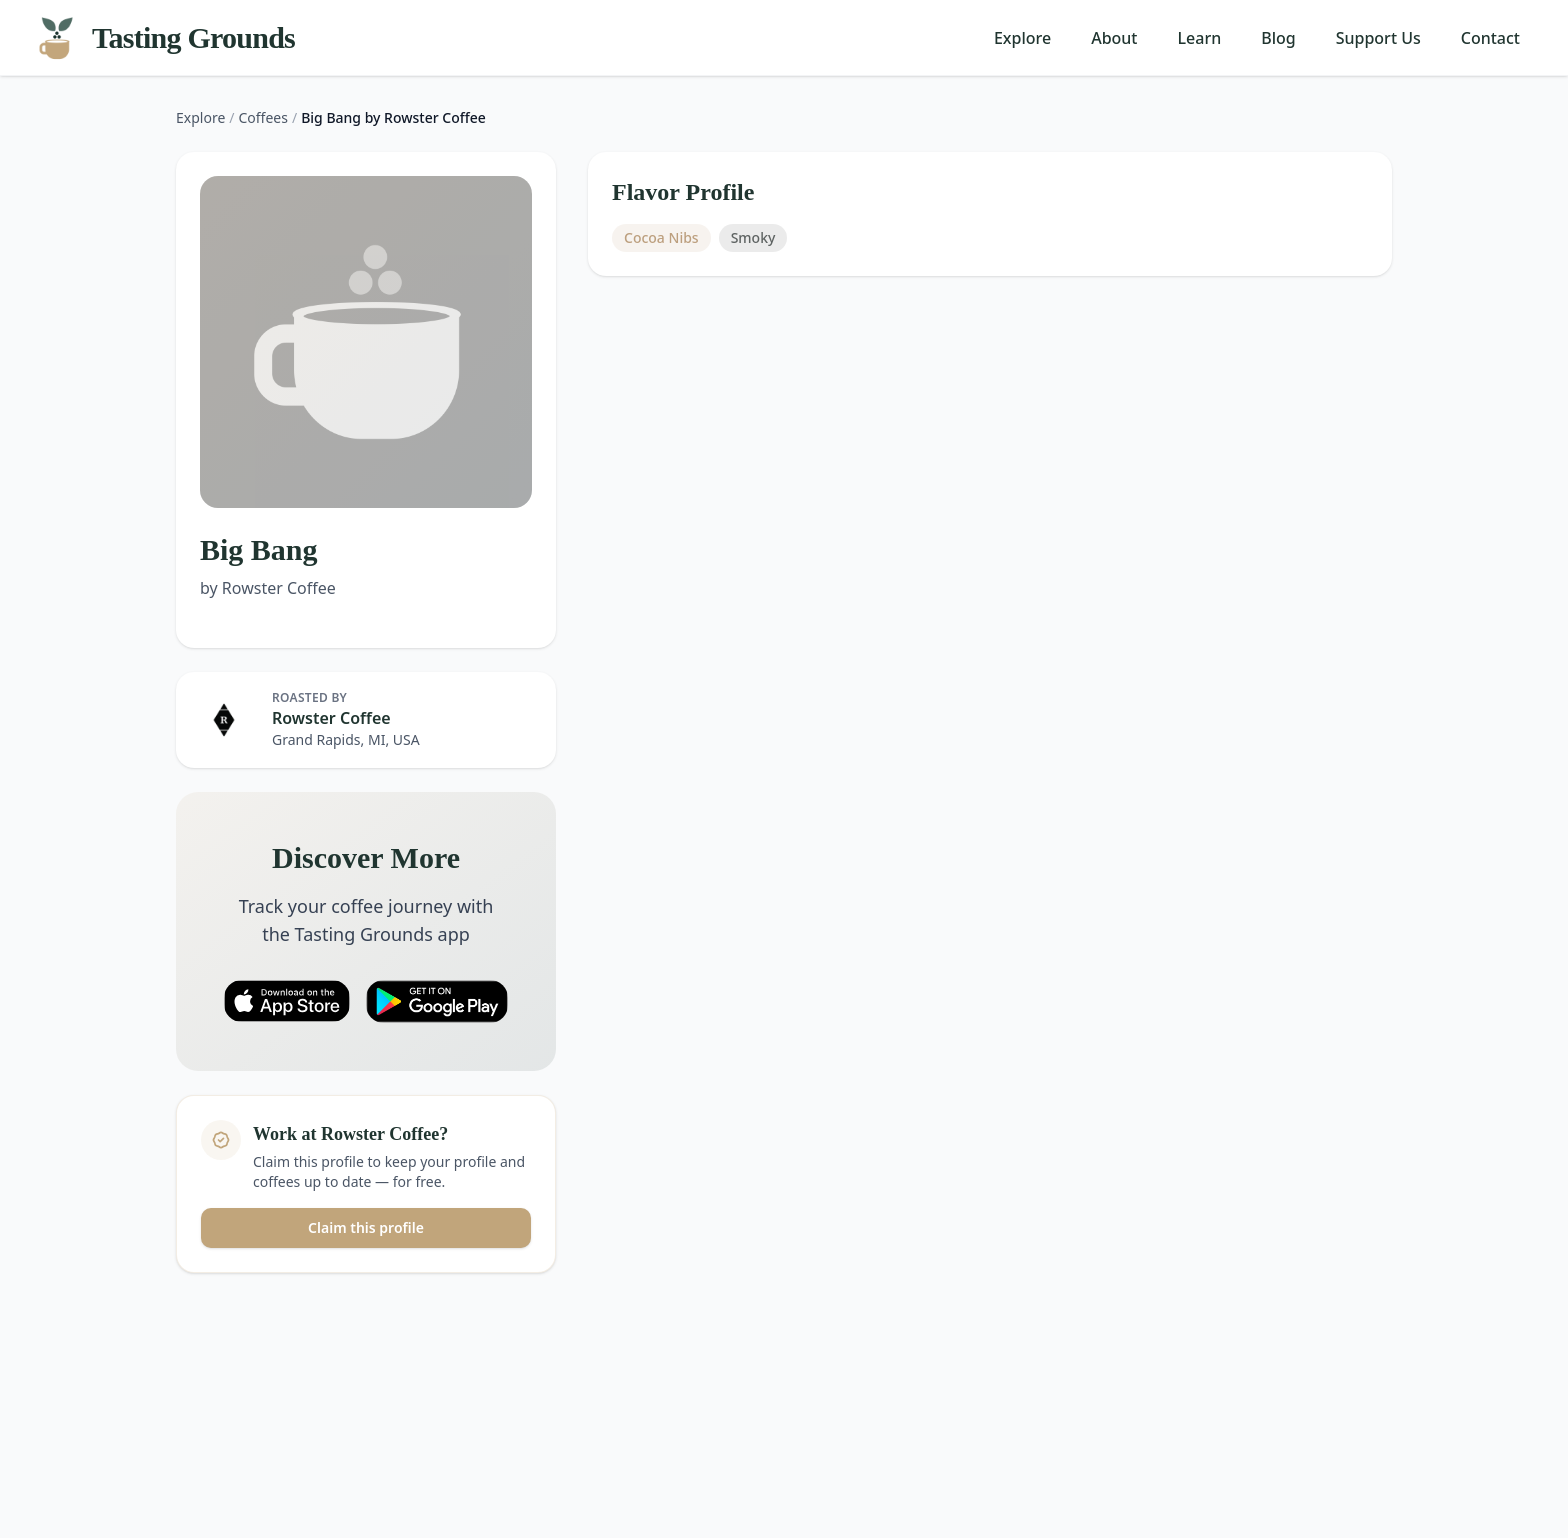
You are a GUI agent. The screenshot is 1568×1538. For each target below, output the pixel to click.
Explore (1022, 38)
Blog (1278, 38)
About (1114, 38)
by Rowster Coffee (268, 588)
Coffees (263, 117)
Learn (1200, 38)
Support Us (1378, 38)
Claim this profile (366, 1227)
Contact (1490, 38)
